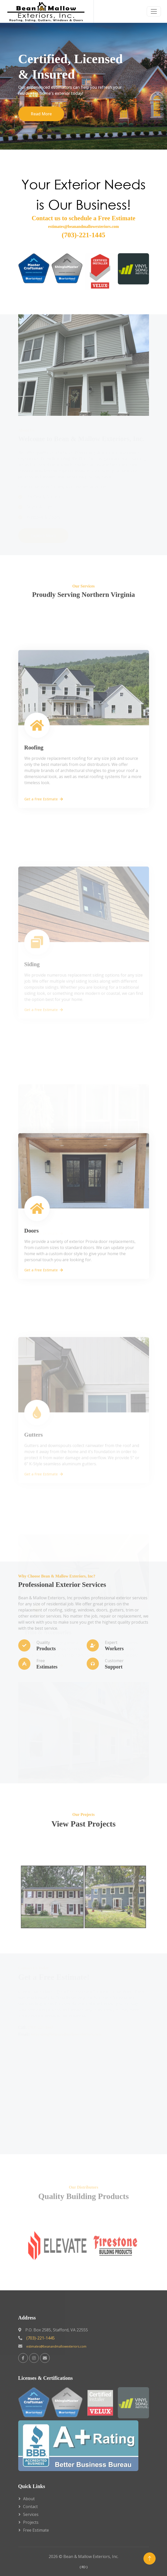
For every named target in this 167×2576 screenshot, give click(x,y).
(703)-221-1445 (83, 235)
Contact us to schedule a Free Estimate (83, 218)
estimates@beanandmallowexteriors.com (83, 226)
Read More (41, 114)
